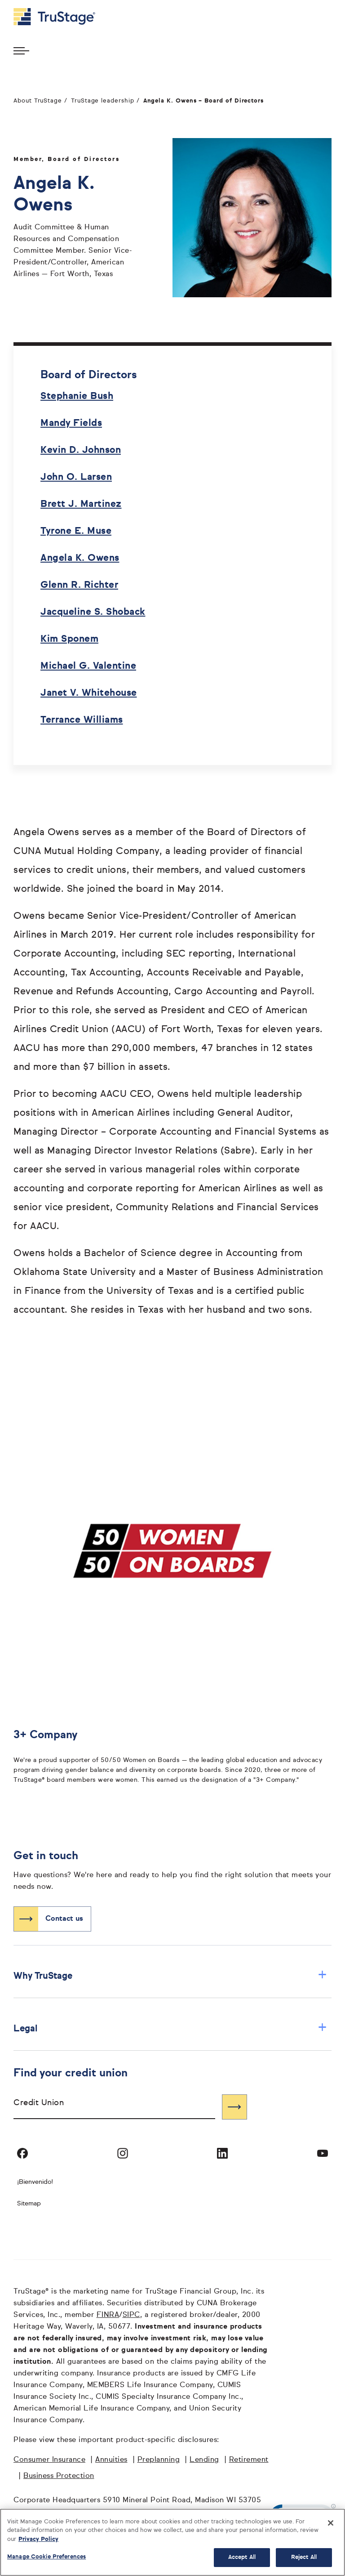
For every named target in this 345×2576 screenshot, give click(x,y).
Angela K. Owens (79, 558)
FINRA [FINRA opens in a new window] (108, 2315)
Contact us (64, 1919)
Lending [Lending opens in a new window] (204, 2460)
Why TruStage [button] (170, 1976)
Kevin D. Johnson (80, 450)
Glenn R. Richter (79, 585)
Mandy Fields (71, 423)
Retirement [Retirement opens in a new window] (249, 2460)
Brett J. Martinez (81, 504)
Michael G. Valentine (88, 666)
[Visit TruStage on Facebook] (22, 2153)
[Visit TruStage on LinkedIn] (222, 2153)
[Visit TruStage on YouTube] (323, 2153)
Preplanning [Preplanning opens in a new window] (158, 2460)
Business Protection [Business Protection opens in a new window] (58, 2476)
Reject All (304, 2557)
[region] (172, 2542)
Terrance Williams (81, 720)
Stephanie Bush (76, 396)
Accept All (242, 2557)
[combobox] (114, 2106)
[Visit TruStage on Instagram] (123, 2153)
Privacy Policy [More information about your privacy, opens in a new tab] (38, 2539)
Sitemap (29, 2203)
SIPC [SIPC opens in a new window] (131, 2315)
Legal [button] (170, 2028)
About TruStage (37, 101)
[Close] (331, 2523)
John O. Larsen (76, 477)
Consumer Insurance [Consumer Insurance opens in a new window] (49, 2460)
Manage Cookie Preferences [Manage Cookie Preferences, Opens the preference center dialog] (46, 2557)
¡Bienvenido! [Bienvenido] (35, 2182)
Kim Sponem (69, 639)
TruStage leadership (102, 101)
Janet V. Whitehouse (88, 693)
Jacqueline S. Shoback (93, 612)
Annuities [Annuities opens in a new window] (111, 2460)
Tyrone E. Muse (75, 531)
